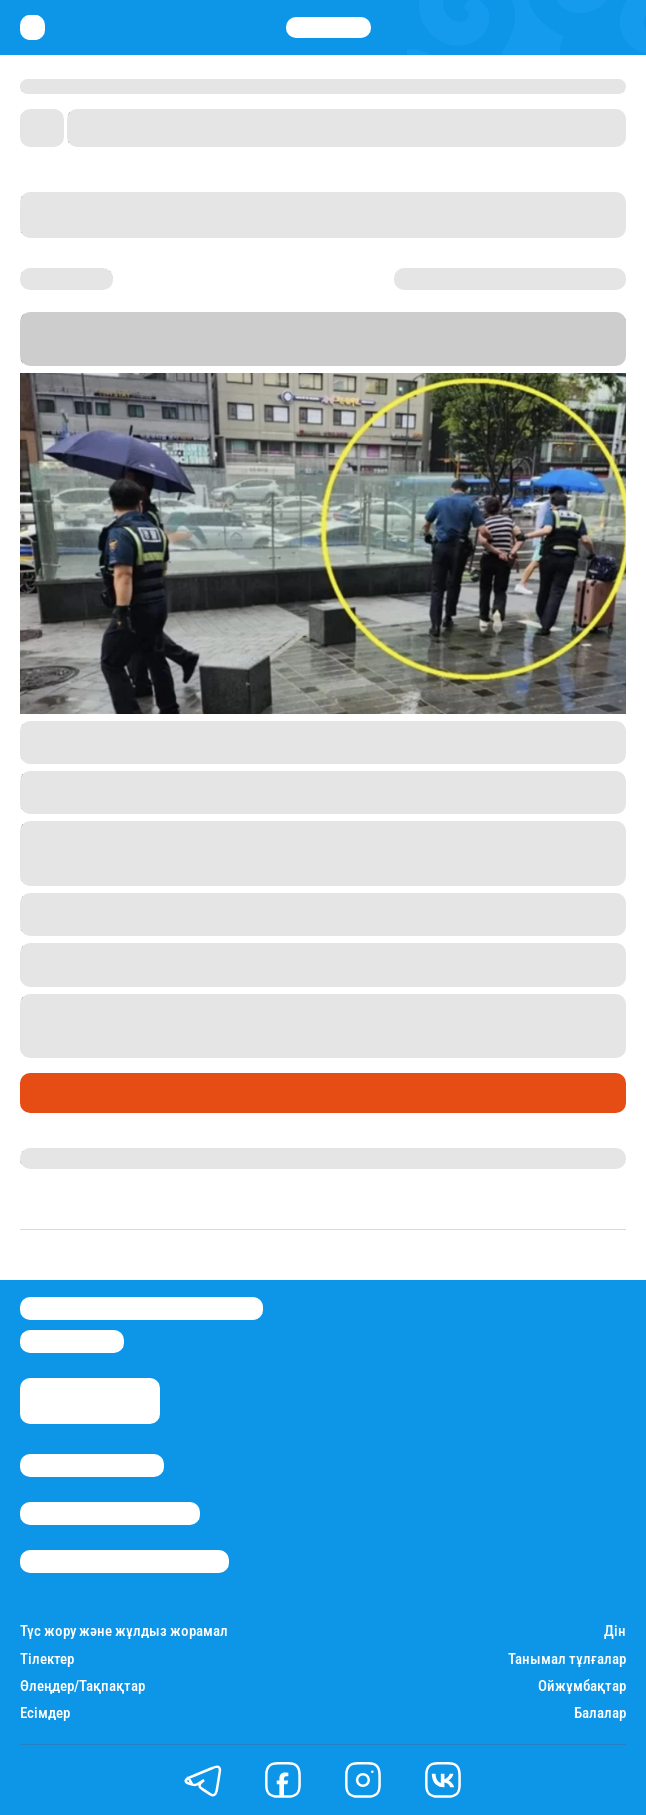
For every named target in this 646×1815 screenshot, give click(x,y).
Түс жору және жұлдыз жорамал (124, 1631)
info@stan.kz (72, 1341)
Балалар (600, 1713)
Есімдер (45, 1713)
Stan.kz (488, 338)
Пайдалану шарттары (124, 1561)
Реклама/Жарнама (110, 1513)
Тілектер (47, 1659)
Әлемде (54, 1093)
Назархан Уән (69, 1158)
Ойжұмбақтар (582, 1686)
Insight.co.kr (68, 731)
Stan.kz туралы (92, 1465)
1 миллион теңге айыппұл (402, 1025)
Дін (615, 1631)
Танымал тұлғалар (567, 1659)
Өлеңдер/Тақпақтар (82, 1686)
